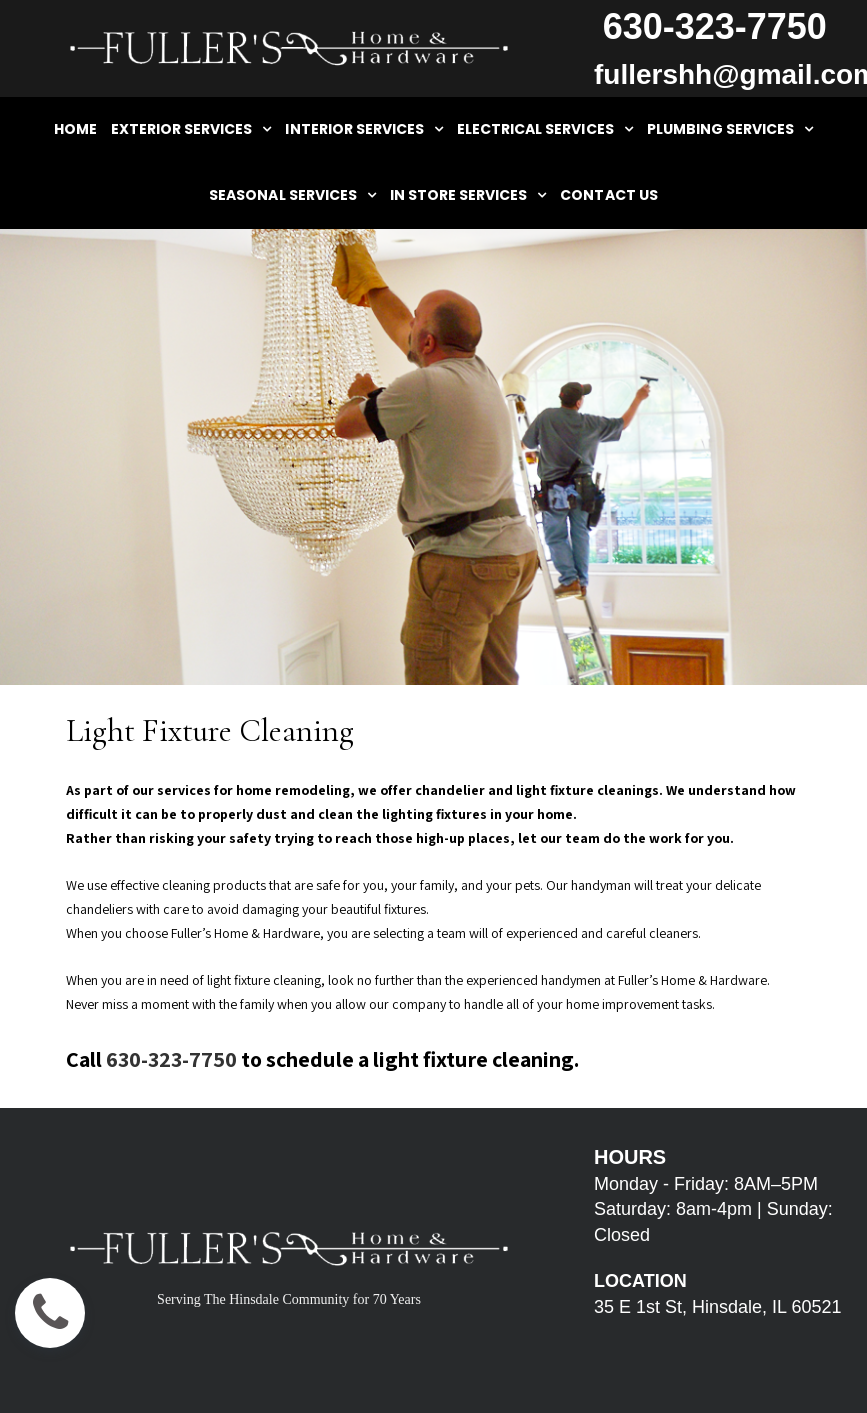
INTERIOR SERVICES (364, 129)
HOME (75, 129)
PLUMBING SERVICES (730, 129)
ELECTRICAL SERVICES (545, 129)
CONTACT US (608, 195)
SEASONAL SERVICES (292, 195)
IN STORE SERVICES (468, 195)
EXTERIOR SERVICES (191, 129)
